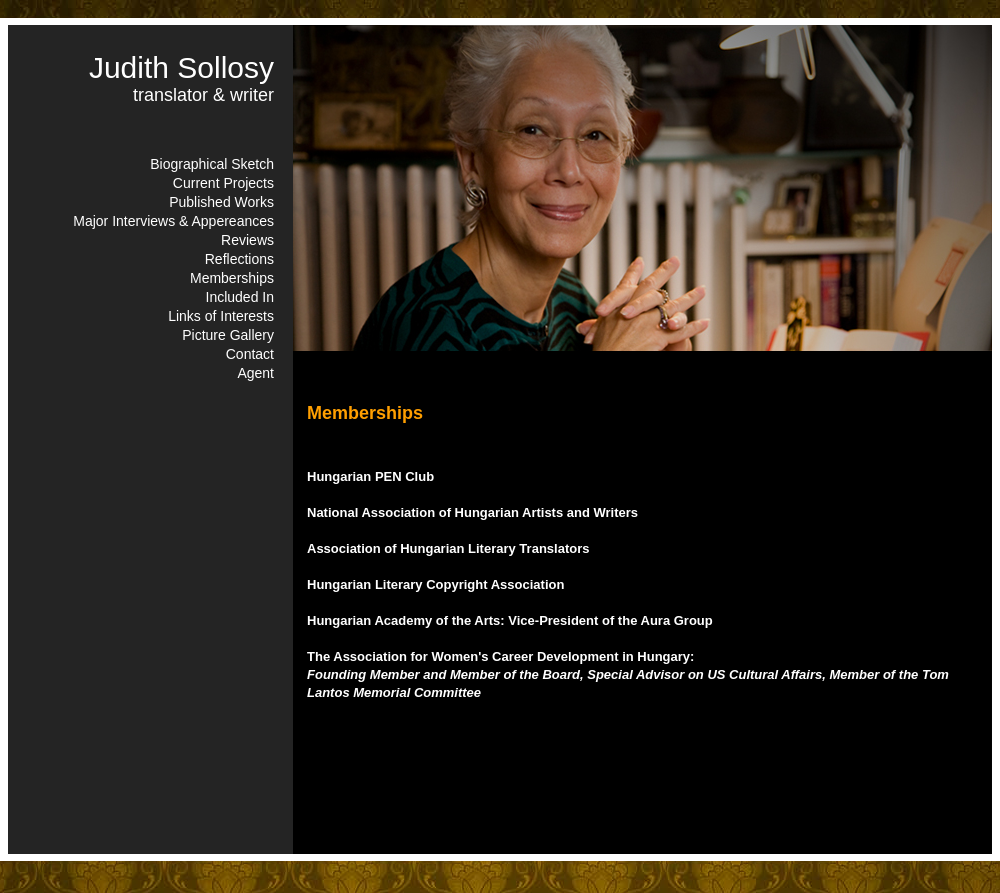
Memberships (232, 278)
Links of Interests (221, 316)
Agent (255, 373)
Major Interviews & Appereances (173, 221)
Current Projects (223, 183)
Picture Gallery (228, 335)
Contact (250, 354)
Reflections (239, 259)
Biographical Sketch (212, 164)
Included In (240, 297)
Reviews (247, 240)
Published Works (221, 202)
